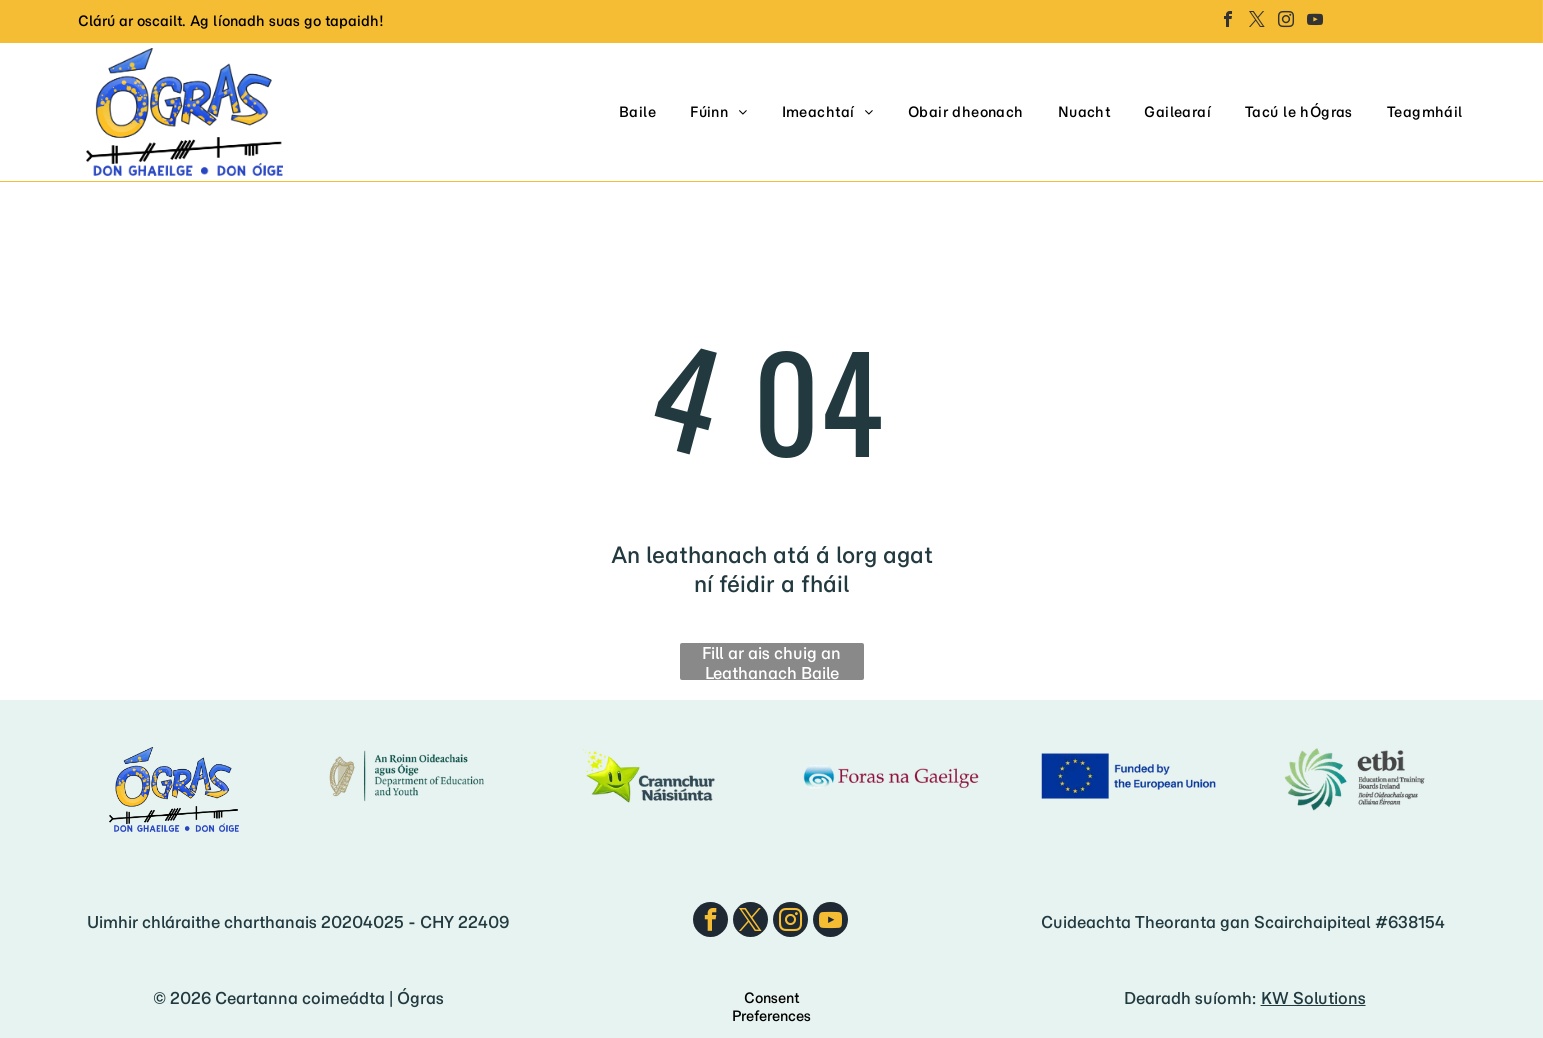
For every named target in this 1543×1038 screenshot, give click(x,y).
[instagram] (1286, 21)
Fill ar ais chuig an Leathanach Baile (771, 661)
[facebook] (1228, 21)
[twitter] (1257, 21)
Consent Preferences (771, 1007)
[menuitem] (637, 112)
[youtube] (1315, 21)
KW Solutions (1313, 998)
